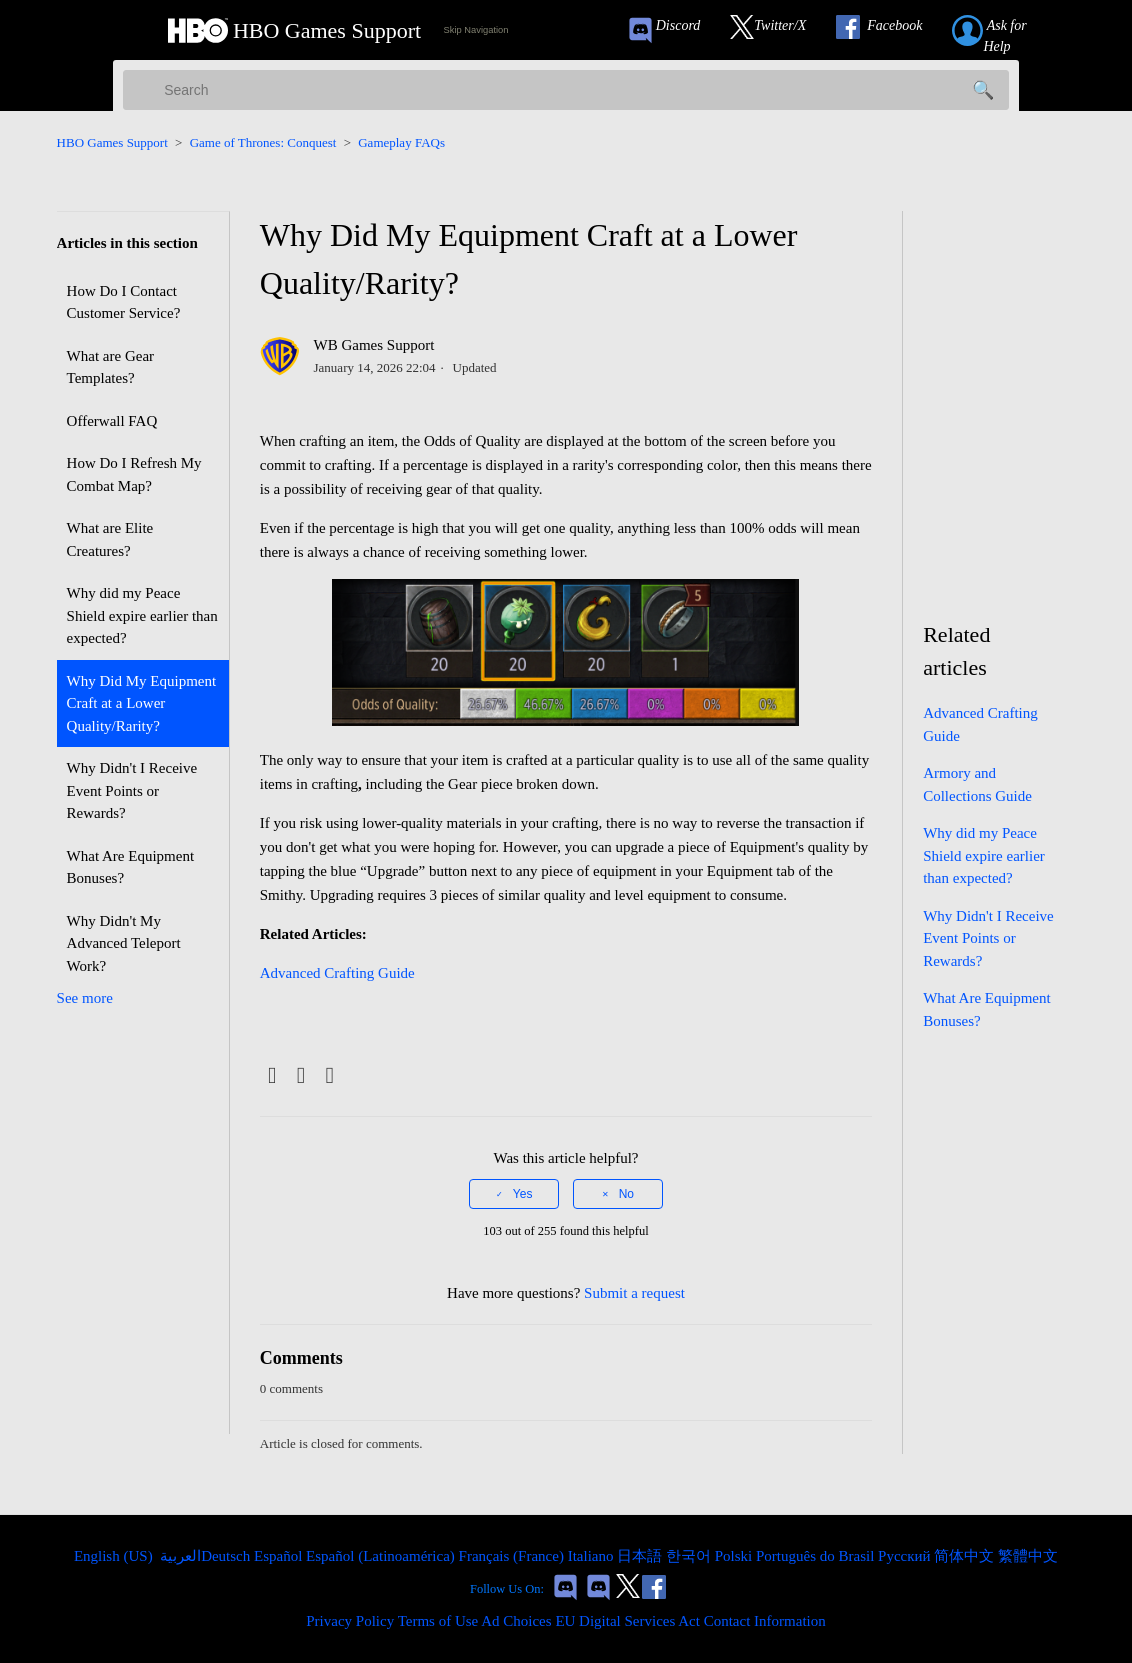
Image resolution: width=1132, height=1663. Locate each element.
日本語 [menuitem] (641, 1556)
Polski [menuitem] (735, 1556)
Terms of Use (438, 1621)
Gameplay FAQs (401, 142)
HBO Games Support (112, 142)
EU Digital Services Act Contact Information (690, 1621)
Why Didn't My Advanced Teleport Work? (124, 943)
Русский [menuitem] (906, 1556)
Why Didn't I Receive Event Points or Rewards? (132, 790)
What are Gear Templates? (110, 367)
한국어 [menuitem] (690, 1556)
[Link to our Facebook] (889, 30)
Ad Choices (516, 1621)
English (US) (115, 1556)
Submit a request (634, 1293)
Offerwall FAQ (112, 421)
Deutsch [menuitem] (227, 1556)
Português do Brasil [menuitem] (817, 1556)
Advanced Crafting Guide (337, 973)
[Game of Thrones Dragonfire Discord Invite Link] (598, 1589)
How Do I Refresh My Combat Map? (134, 474)
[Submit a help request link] (1011, 30)
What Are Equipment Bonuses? (130, 867)
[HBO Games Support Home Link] (294, 30)
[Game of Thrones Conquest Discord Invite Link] (673, 30)
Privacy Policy (350, 1621)
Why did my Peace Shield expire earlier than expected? (142, 615)
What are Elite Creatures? (110, 539)
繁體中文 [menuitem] (1028, 1556)
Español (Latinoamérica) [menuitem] (382, 1556)
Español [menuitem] (280, 1556)
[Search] (566, 90)
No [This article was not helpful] (626, 1194)
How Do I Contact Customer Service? (124, 302)
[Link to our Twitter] (778, 30)
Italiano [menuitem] (593, 1556)
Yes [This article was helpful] (523, 1194)
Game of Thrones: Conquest (263, 142)
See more (85, 998)
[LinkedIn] (329, 1076)
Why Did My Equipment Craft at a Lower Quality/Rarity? (142, 703)
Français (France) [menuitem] (513, 1556)
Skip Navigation (476, 30)
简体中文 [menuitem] (966, 1556)
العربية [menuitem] (178, 1556)
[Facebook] (272, 1076)
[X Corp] (301, 1076)
